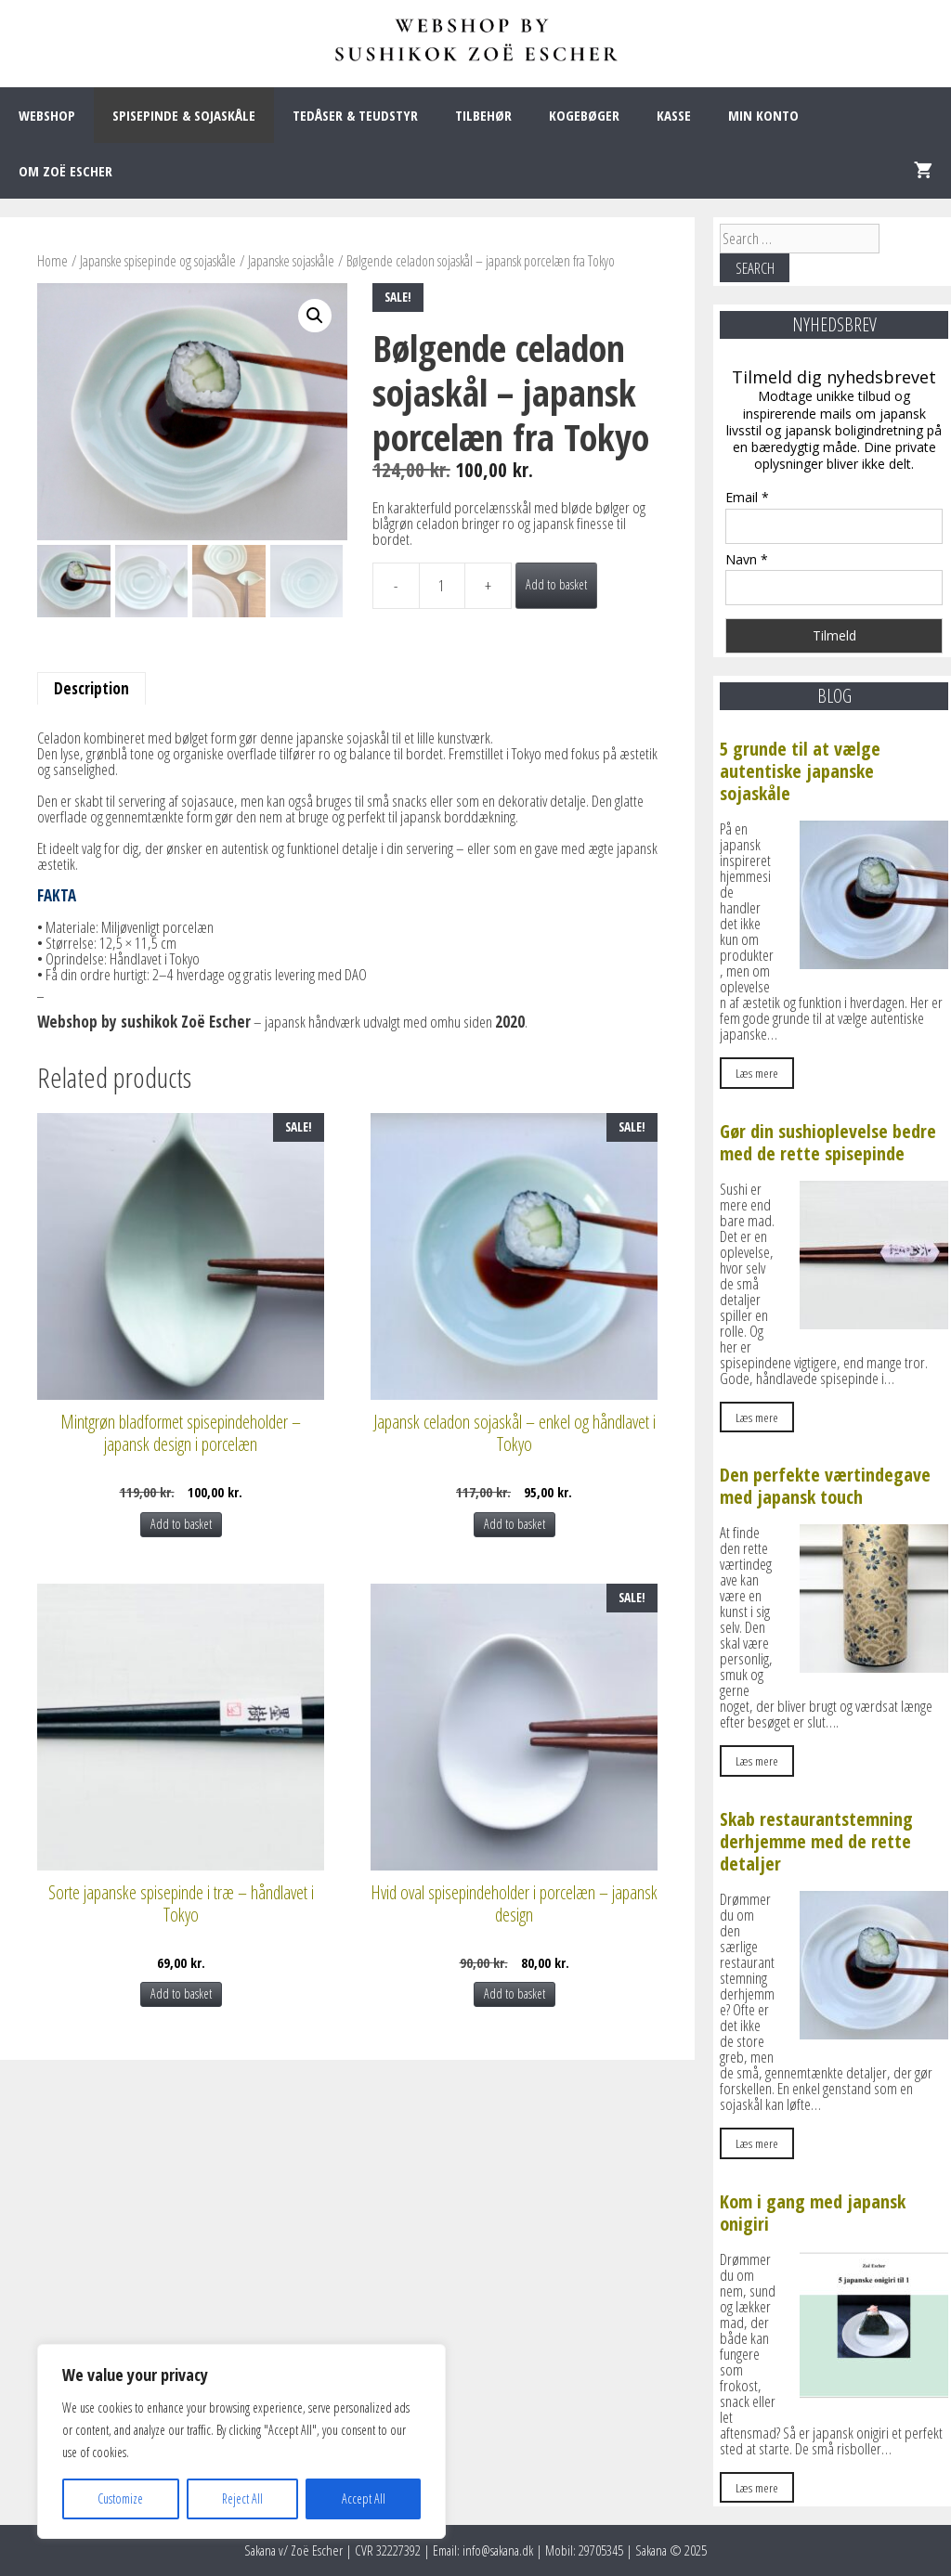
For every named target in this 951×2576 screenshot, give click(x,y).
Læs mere (757, 1072)
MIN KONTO (763, 115)
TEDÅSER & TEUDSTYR (355, 115)
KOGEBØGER (584, 115)
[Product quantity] (442, 586)
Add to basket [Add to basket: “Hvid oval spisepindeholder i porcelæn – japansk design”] (514, 1993)
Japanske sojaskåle (291, 261)
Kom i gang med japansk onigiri (812, 2212)
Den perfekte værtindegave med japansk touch (825, 1485)
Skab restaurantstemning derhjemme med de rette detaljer (816, 1841)
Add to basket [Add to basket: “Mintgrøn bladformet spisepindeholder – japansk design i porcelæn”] (181, 1524)
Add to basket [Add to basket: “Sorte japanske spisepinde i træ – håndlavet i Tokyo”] (181, 1993)
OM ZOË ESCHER (65, 171)
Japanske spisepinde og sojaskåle (158, 261)
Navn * (746, 559)
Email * (747, 497)
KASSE (674, 115)
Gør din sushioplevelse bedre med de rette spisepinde (828, 1142)
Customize (120, 2498)
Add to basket (556, 584)
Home (52, 261)
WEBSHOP (47, 115)
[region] (241, 2441)
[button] (315, 315)
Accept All (363, 2498)
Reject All (242, 2498)
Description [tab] (91, 688)
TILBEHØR (483, 115)
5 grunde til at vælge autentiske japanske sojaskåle (800, 771)
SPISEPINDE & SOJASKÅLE (183, 115)
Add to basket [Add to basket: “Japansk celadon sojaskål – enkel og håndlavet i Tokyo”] (514, 1524)
